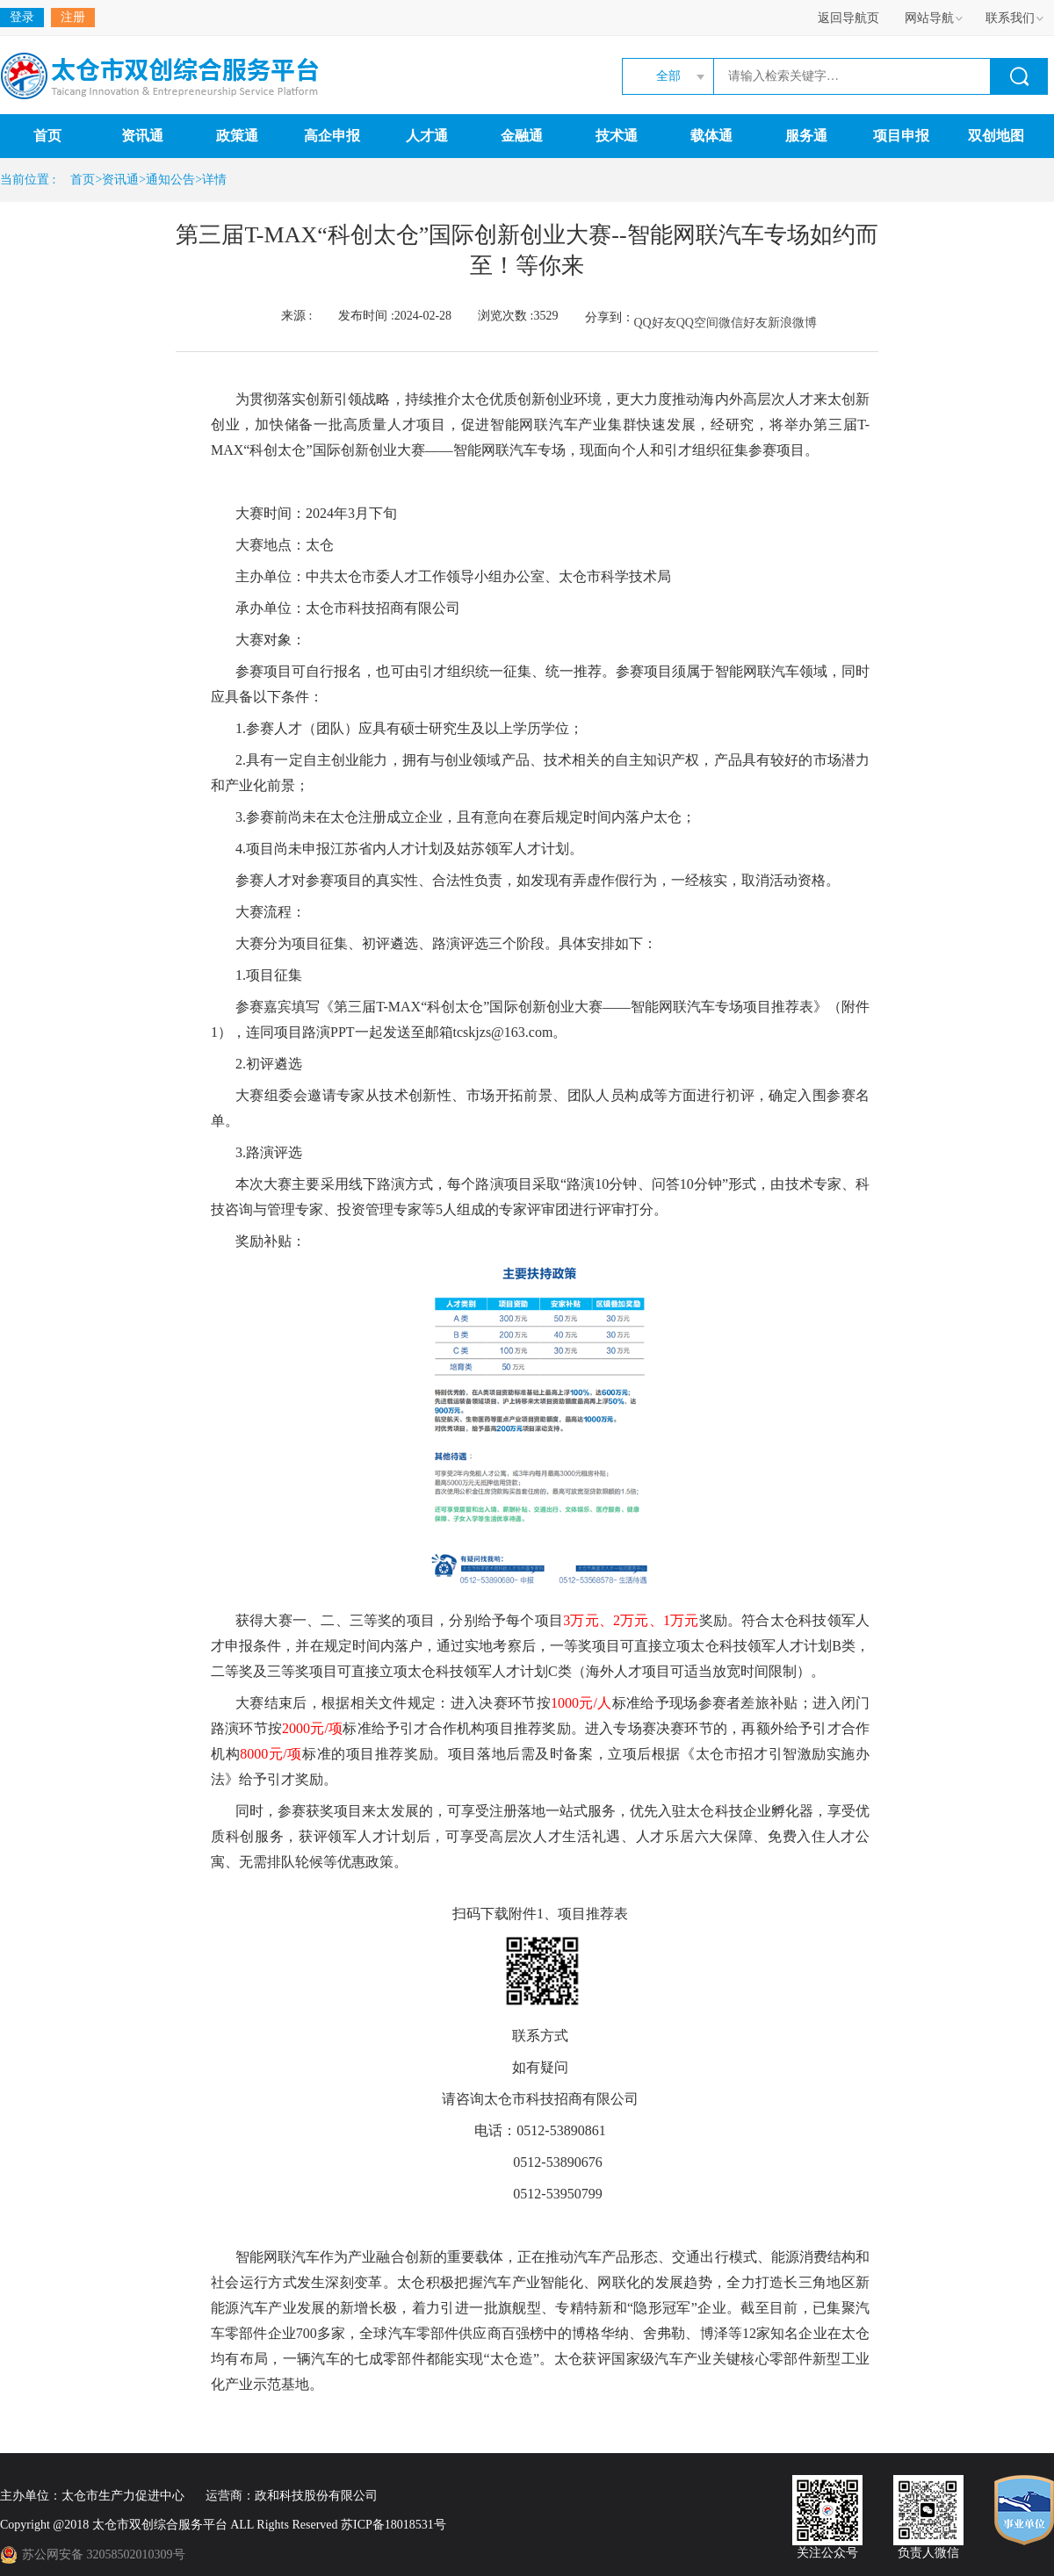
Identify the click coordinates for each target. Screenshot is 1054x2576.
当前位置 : (30, 179)
